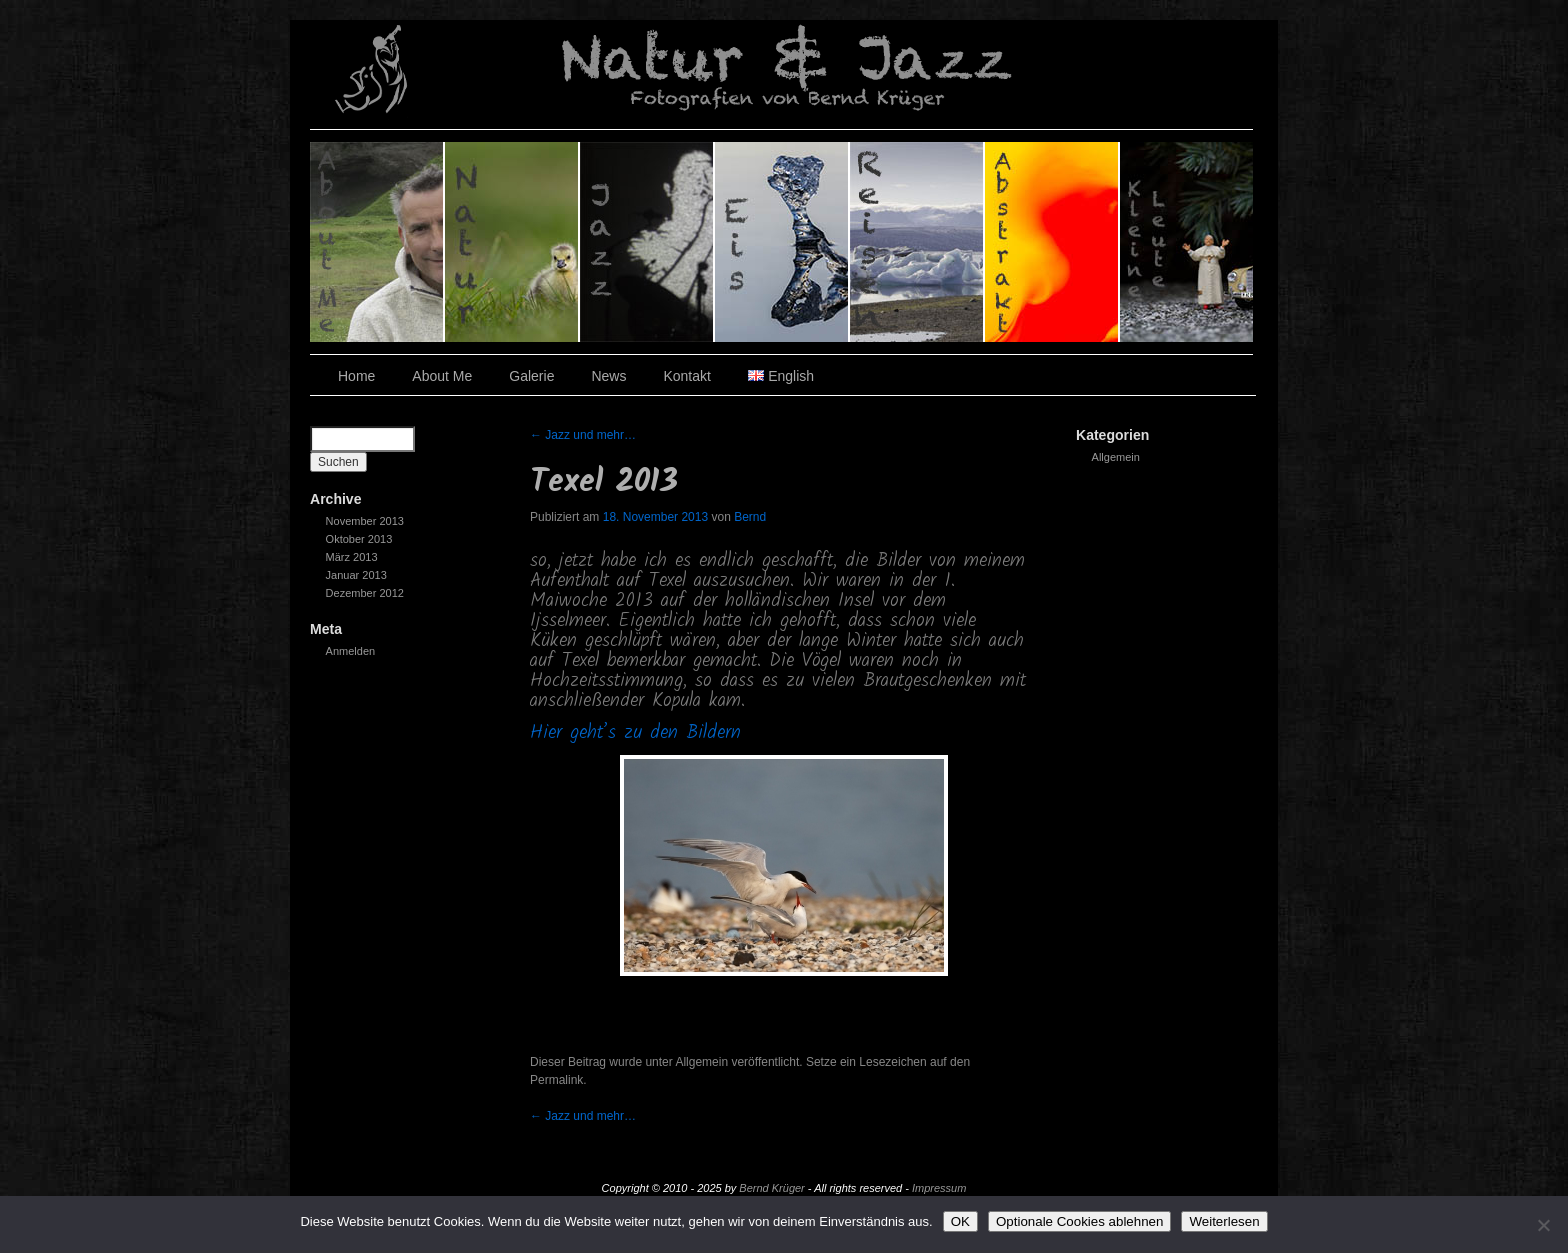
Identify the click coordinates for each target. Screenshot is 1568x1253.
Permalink (556, 1080)
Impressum (939, 1188)
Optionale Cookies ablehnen (1079, 1221)
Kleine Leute (1186, 242)
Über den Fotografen (377, 242)
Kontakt (686, 376)
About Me (442, 376)
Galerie (531, 376)
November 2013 (365, 521)
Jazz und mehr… (583, 435)
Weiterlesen (1224, 1221)
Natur (512, 242)
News (608, 376)
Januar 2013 (356, 575)
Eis (782, 242)
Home (356, 376)
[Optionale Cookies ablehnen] (1543, 1225)
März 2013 (352, 557)
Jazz (647, 242)
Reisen (917, 242)
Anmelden (351, 651)
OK (960, 1221)
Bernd (750, 517)
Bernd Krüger (771, 1188)
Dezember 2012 (365, 593)
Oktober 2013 (359, 539)
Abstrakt (1052, 242)
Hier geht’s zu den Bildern (635, 733)
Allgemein (1116, 457)
